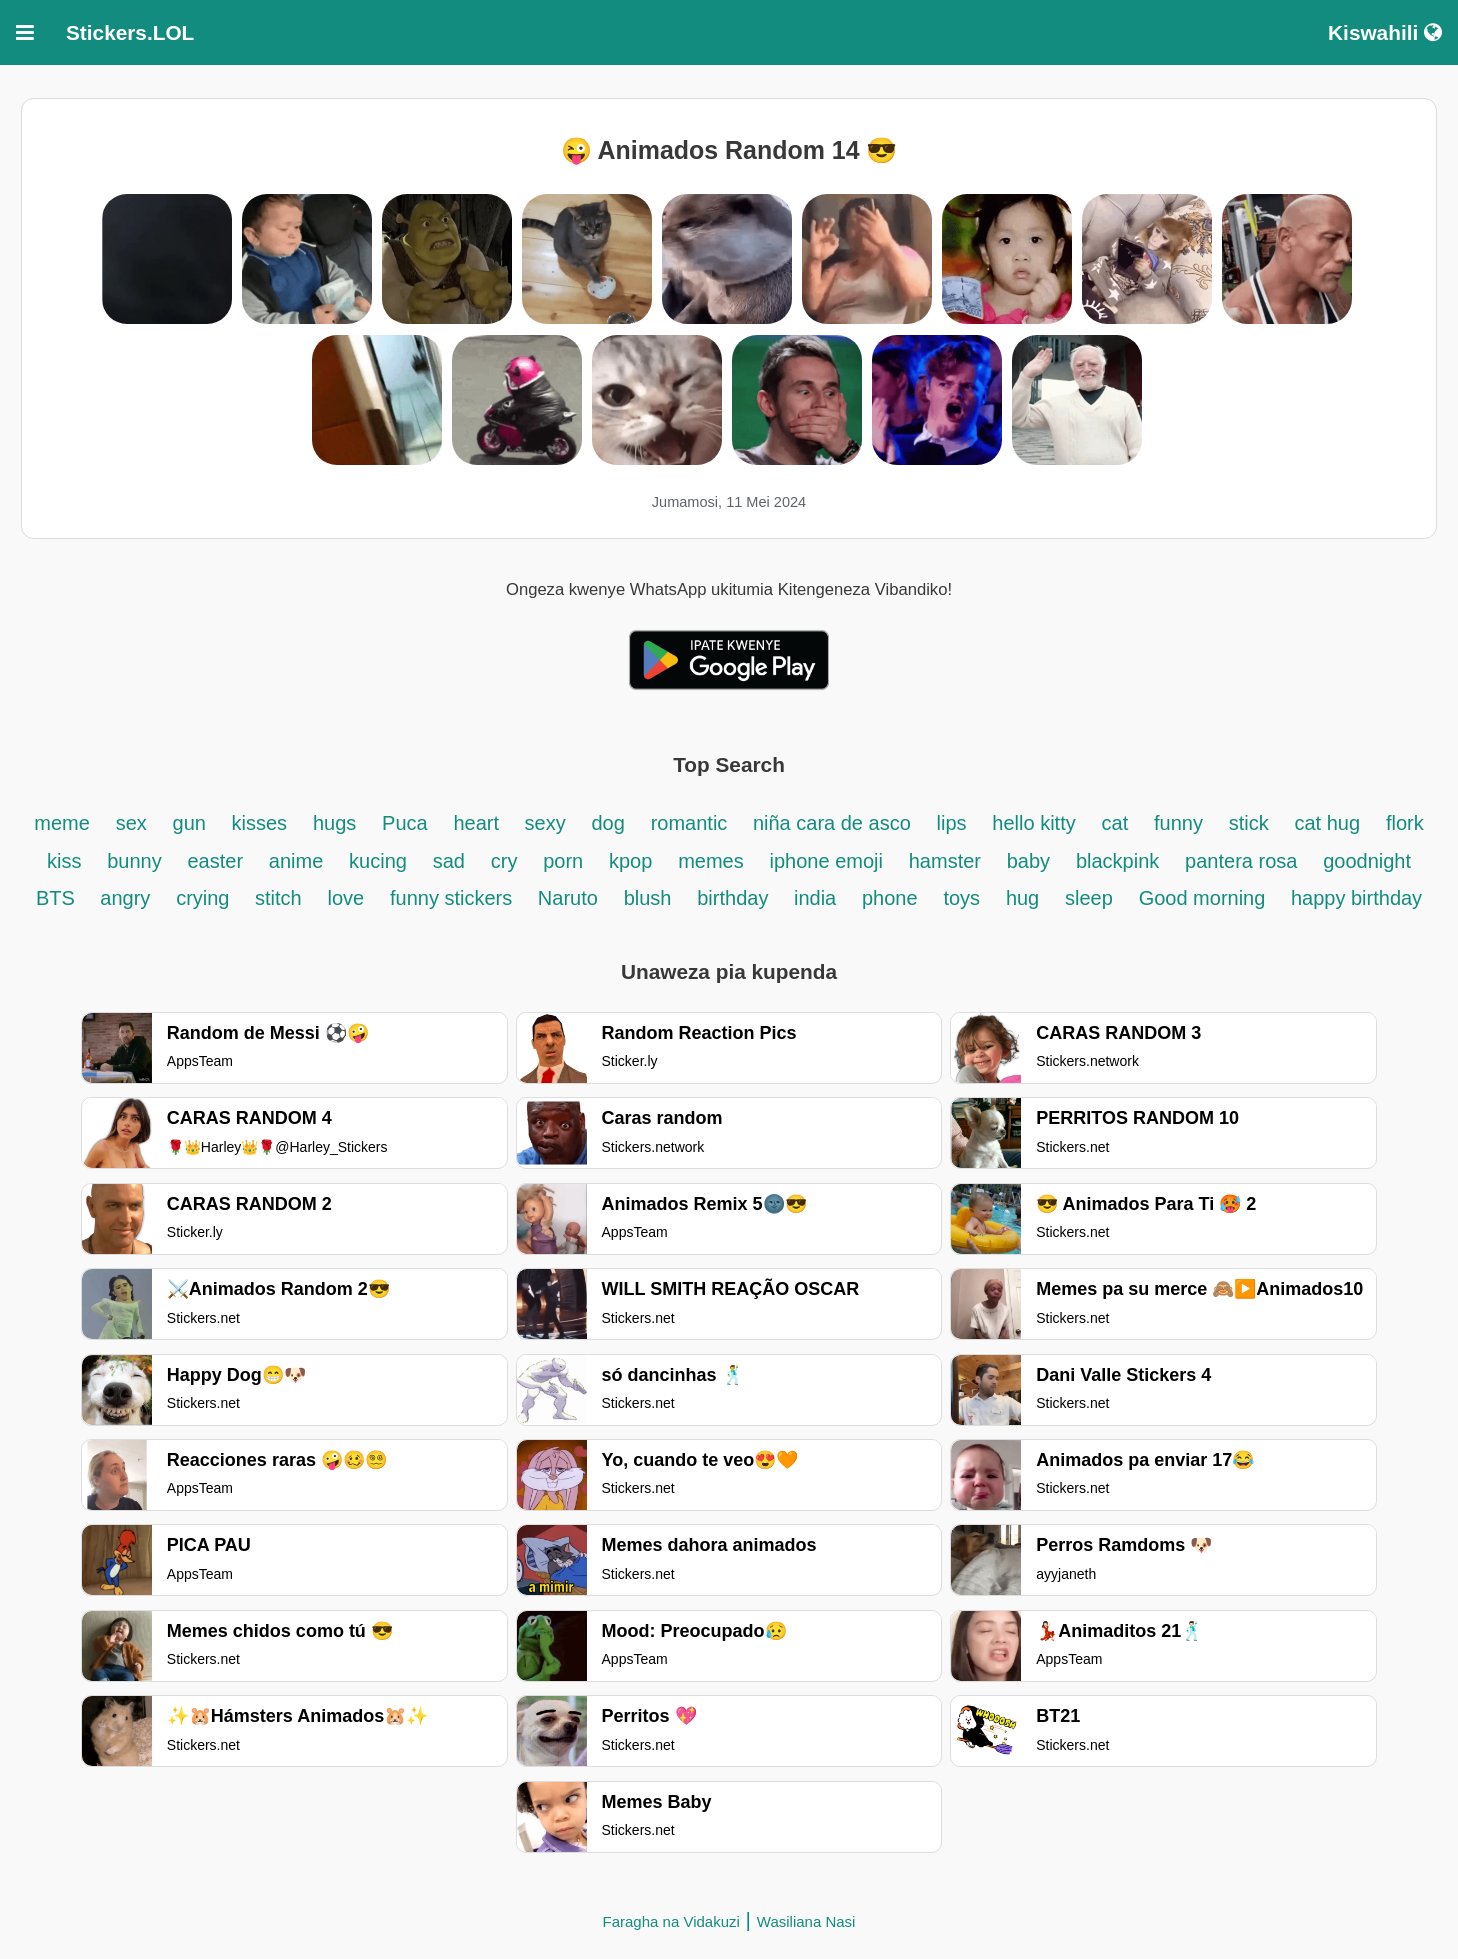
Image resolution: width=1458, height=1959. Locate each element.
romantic (692, 823)
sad (449, 861)
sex (131, 823)
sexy (545, 823)
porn (563, 861)
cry (504, 861)
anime (296, 861)
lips (952, 823)
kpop (630, 861)
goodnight (1367, 861)
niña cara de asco (832, 823)
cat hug (1327, 823)
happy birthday (1356, 898)
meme (62, 823)
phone (890, 898)
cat (1115, 823)
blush (648, 898)
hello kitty (1033, 823)
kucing (378, 861)
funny (1178, 823)
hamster (945, 861)
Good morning (1205, 898)
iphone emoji (826, 861)
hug (1022, 898)
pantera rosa (1241, 861)
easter (215, 861)
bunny (134, 861)
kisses (260, 823)
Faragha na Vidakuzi (671, 1921)
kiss (64, 861)
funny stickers (454, 898)
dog (607, 823)
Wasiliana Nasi (806, 1921)
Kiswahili (1385, 32)
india (815, 898)
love (346, 898)
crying (205, 898)
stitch (278, 898)
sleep (1089, 898)
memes (711, 861)
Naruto (568, 898)
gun (192, 823)
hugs (334, 823)
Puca (405, 823)
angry (125, 898)
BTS (58, 898)
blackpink (1117, 861)
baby (1028, 861)
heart (478, 823)
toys (961, 898)
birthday (735, 898)
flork (1405, 823)
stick (1249, 823)
